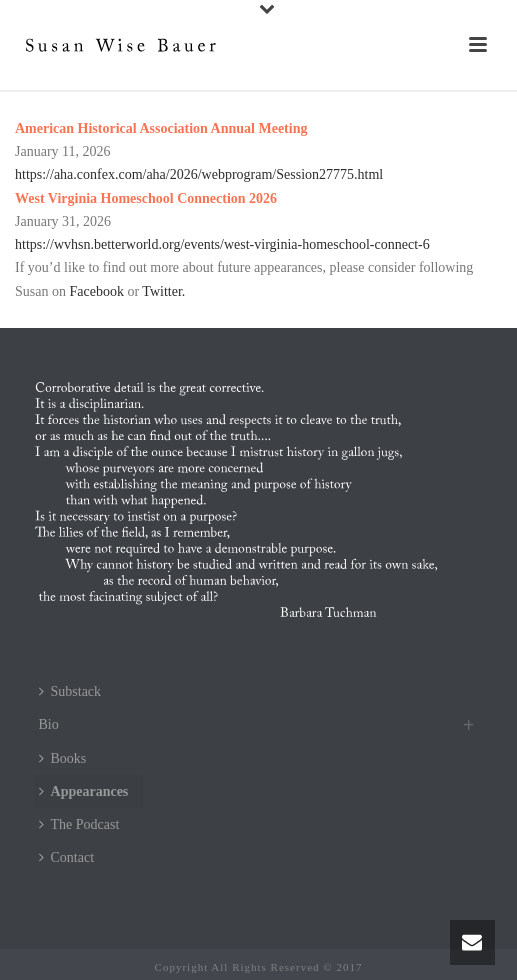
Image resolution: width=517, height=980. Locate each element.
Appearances (84, 791)
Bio (49, 724)
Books (63, 758)
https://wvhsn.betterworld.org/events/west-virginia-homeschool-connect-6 (222, 244)
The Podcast (79, 824)
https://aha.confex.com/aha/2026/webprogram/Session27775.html (199, 174)
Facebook (96, 291)
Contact (67, 857)
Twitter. (163, 291)
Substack (70, 691)
